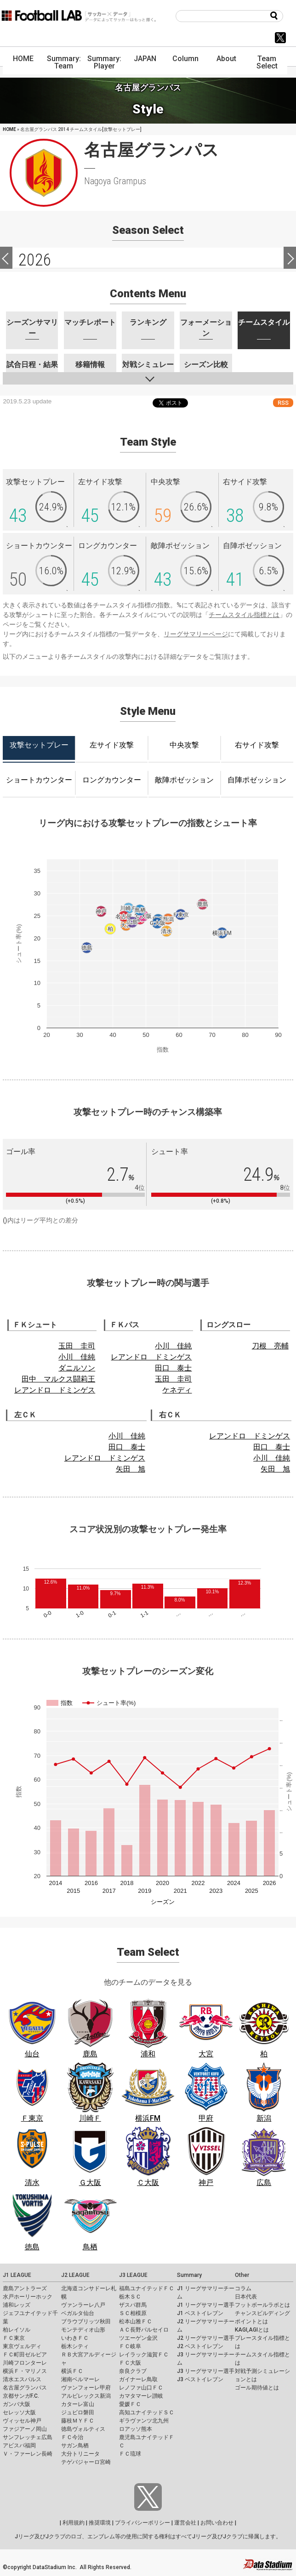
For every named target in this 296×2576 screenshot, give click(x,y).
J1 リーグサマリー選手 (205, 2305)
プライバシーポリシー (142, 2522)
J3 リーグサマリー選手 (205, 2371)
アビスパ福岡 (19, 2445)
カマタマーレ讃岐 (141, 2396)
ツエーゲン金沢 (138, 2338)
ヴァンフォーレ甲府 (86, 2387)
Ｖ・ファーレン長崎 (27, 2454)
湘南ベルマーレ (80, 2379)
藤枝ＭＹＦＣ (77, 2420)
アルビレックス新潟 (86, 2396)
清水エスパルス (22, 2379)
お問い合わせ (216, 2522)
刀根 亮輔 (270, 1346)
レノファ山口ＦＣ (141, 2387)
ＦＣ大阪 (130, 2363)
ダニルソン (76, 1368)
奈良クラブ (133, 2371)
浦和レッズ (16, 2305)
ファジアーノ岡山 (25, 2429)
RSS (283, 402)
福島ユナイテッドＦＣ (146, 2288)
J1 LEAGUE (17, 2275)
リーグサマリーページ (196, 634)
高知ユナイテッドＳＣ (146, 2412)
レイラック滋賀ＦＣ (144, 2354)
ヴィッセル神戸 (22, 2420)
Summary (189, 2275)
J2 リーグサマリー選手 (205, 2338)
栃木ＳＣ (130, 2296)
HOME (23, 58)
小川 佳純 (76, 1357)
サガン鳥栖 (75, 2445)
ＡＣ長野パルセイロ (144, 2330)
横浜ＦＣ (72, 2371)
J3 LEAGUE (133, 2275)
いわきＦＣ (75, 2338)
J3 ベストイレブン (200, 2379)
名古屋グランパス (25, 2387)
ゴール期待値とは (257, 2387)
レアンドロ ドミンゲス (54, 1390)
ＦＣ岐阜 (130, 2346)
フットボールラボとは (262, 2305)
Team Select (267, 62)
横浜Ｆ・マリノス (25, 2371)
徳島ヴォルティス (83, 2429)
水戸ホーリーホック (27, 2296)
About (226, 58)
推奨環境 (100, 2522)
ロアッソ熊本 (135, 2429)
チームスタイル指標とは (244, 614)
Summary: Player (104, 62)
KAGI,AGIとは (252, 2330)
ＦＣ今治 (72, 2437)
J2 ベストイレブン (200, 2346)
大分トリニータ (80, 2454)
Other (242, 2275)
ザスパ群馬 (133, 2305)
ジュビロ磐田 (77, 2412)
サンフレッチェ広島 (27, 2437)
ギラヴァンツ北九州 (144, 2420)
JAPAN (145, 58)
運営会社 (185, 2522)
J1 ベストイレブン (200, 2313)
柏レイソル (16, 2330)
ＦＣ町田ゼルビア (25, 2354)
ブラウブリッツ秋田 (86, 2321)
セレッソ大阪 (19, 2412)
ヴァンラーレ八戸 (83, 2305)
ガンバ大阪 (16, 2404)
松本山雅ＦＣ (135, 2321)
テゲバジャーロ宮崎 (86, 2462)
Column (185, 58)
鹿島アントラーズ (25, 2288)
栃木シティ (75, 2346)
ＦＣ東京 (14, 2338)
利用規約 (74, 2522)
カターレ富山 (77, 2404)
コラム (243, 2288)
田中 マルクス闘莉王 (58, 1379)
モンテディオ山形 (83, 2330)
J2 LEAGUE (75, 2275)
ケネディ (177, 1390)
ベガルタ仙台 (77, 2313)
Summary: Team (64, 62)
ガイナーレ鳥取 (138, 2379)
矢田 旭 (130, 1469)
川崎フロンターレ (25, 2363)
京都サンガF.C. (21, 2396)
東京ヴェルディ (22, 2346)
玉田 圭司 (76, 1346)
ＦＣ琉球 (130, 2454)
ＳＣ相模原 (133, 2313)
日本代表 (246, 2296)
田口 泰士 (173, 1368)
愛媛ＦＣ (130, 2404)
